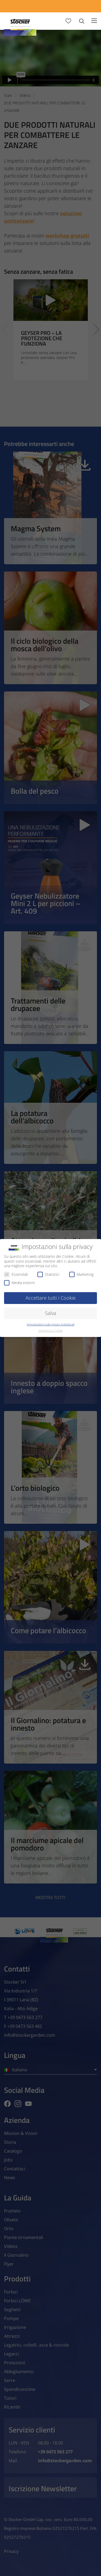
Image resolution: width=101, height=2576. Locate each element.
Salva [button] (50, 1313)
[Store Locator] (65, 6)
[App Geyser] (40, 6)
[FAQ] (89, 6)
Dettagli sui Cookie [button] (51, 1330)
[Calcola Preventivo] (16, 6)
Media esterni (19, 1282)
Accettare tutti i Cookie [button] (51, 1298)
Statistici (48, 1274)
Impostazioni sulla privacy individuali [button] (50, 1324)
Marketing (81, 1274)
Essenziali (16, 1274)
